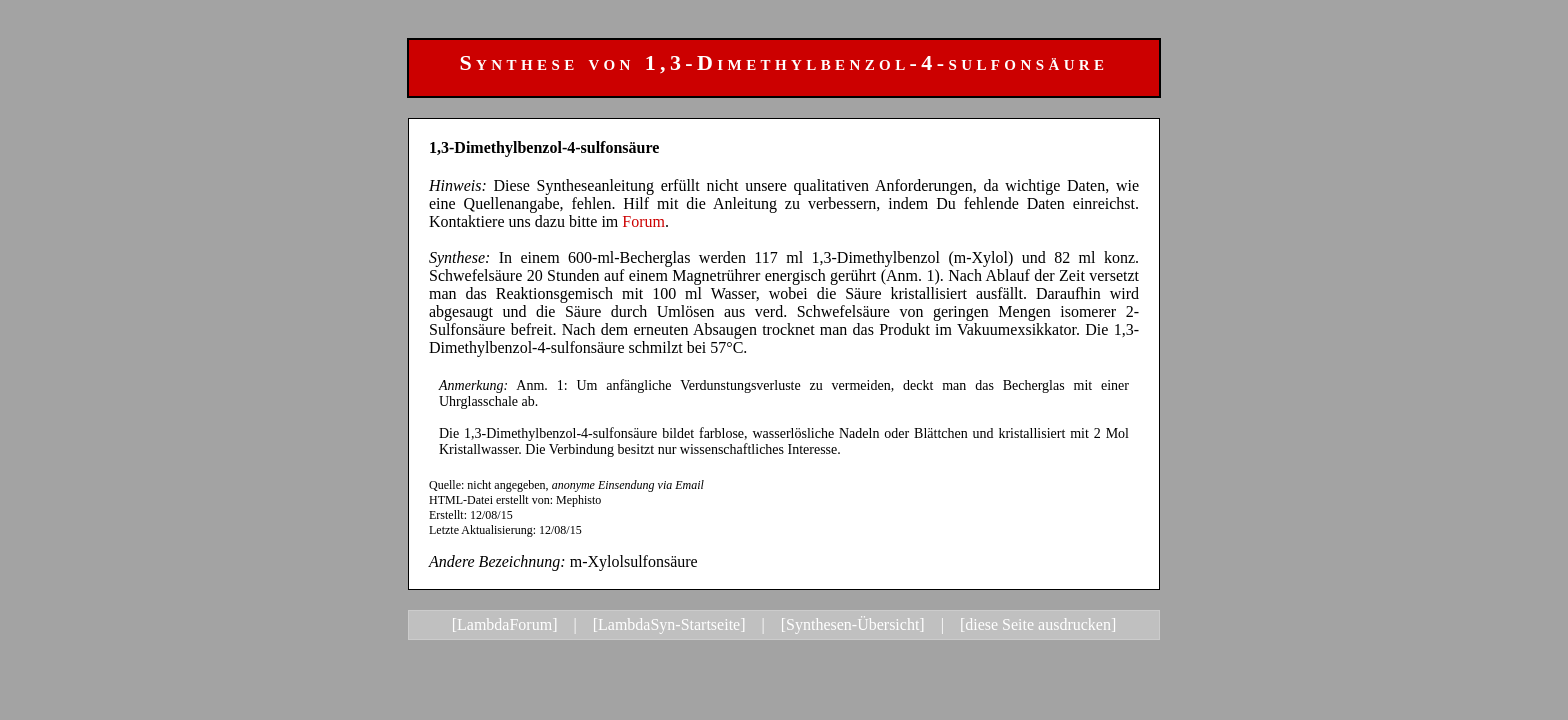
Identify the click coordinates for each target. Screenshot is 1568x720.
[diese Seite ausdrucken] (1038, 624)
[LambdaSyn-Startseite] (669, 624)
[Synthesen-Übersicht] (853, 624)
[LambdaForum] (505, 624)
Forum (643, 221)
